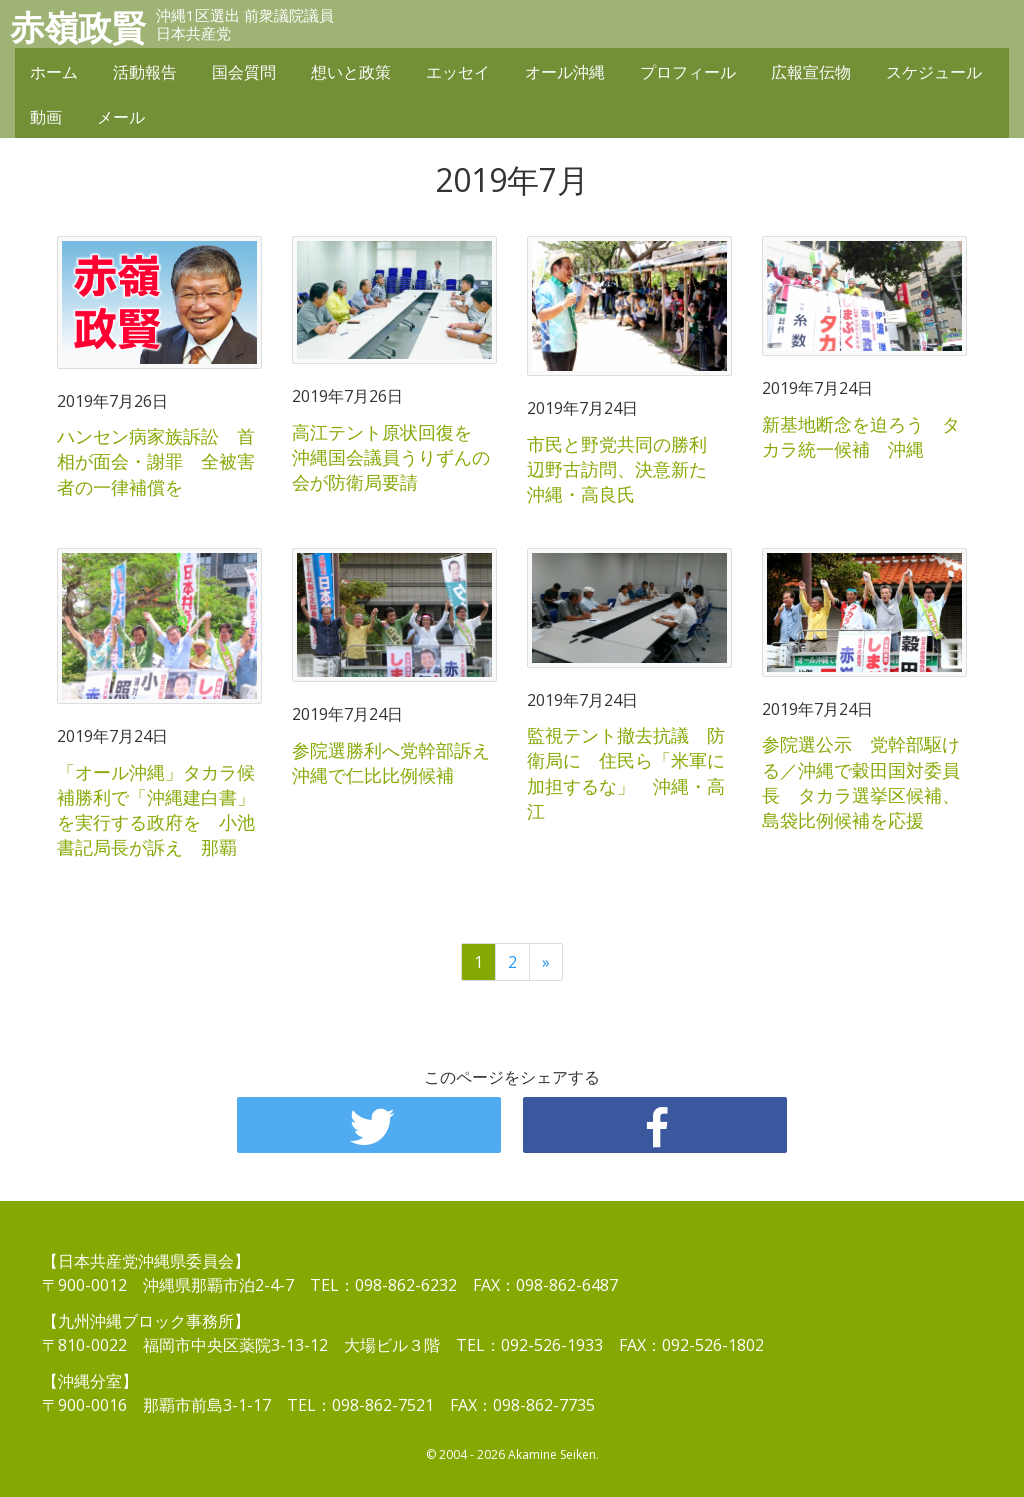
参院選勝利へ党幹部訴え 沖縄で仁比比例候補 (400, 762)
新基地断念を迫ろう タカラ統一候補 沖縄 (861, 436)
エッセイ (458, 72)
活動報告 (145, 72)
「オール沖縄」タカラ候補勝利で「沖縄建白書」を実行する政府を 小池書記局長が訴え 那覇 (156, 810)
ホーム (54, 72)
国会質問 (244, 72)
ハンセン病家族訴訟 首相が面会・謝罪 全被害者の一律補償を (156, 461)
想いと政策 (351, 72)
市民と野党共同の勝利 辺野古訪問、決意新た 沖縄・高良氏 (626, 469)
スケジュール (934, 72)
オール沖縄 (565, 72)
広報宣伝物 (811, 72)
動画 (46, 117)
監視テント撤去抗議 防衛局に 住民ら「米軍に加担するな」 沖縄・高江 (626, 773)
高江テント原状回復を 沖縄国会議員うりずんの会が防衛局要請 (391, 457)
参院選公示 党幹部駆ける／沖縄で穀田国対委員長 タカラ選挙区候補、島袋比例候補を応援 (861, 782)
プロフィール (688, 72)
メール (121, 117)
